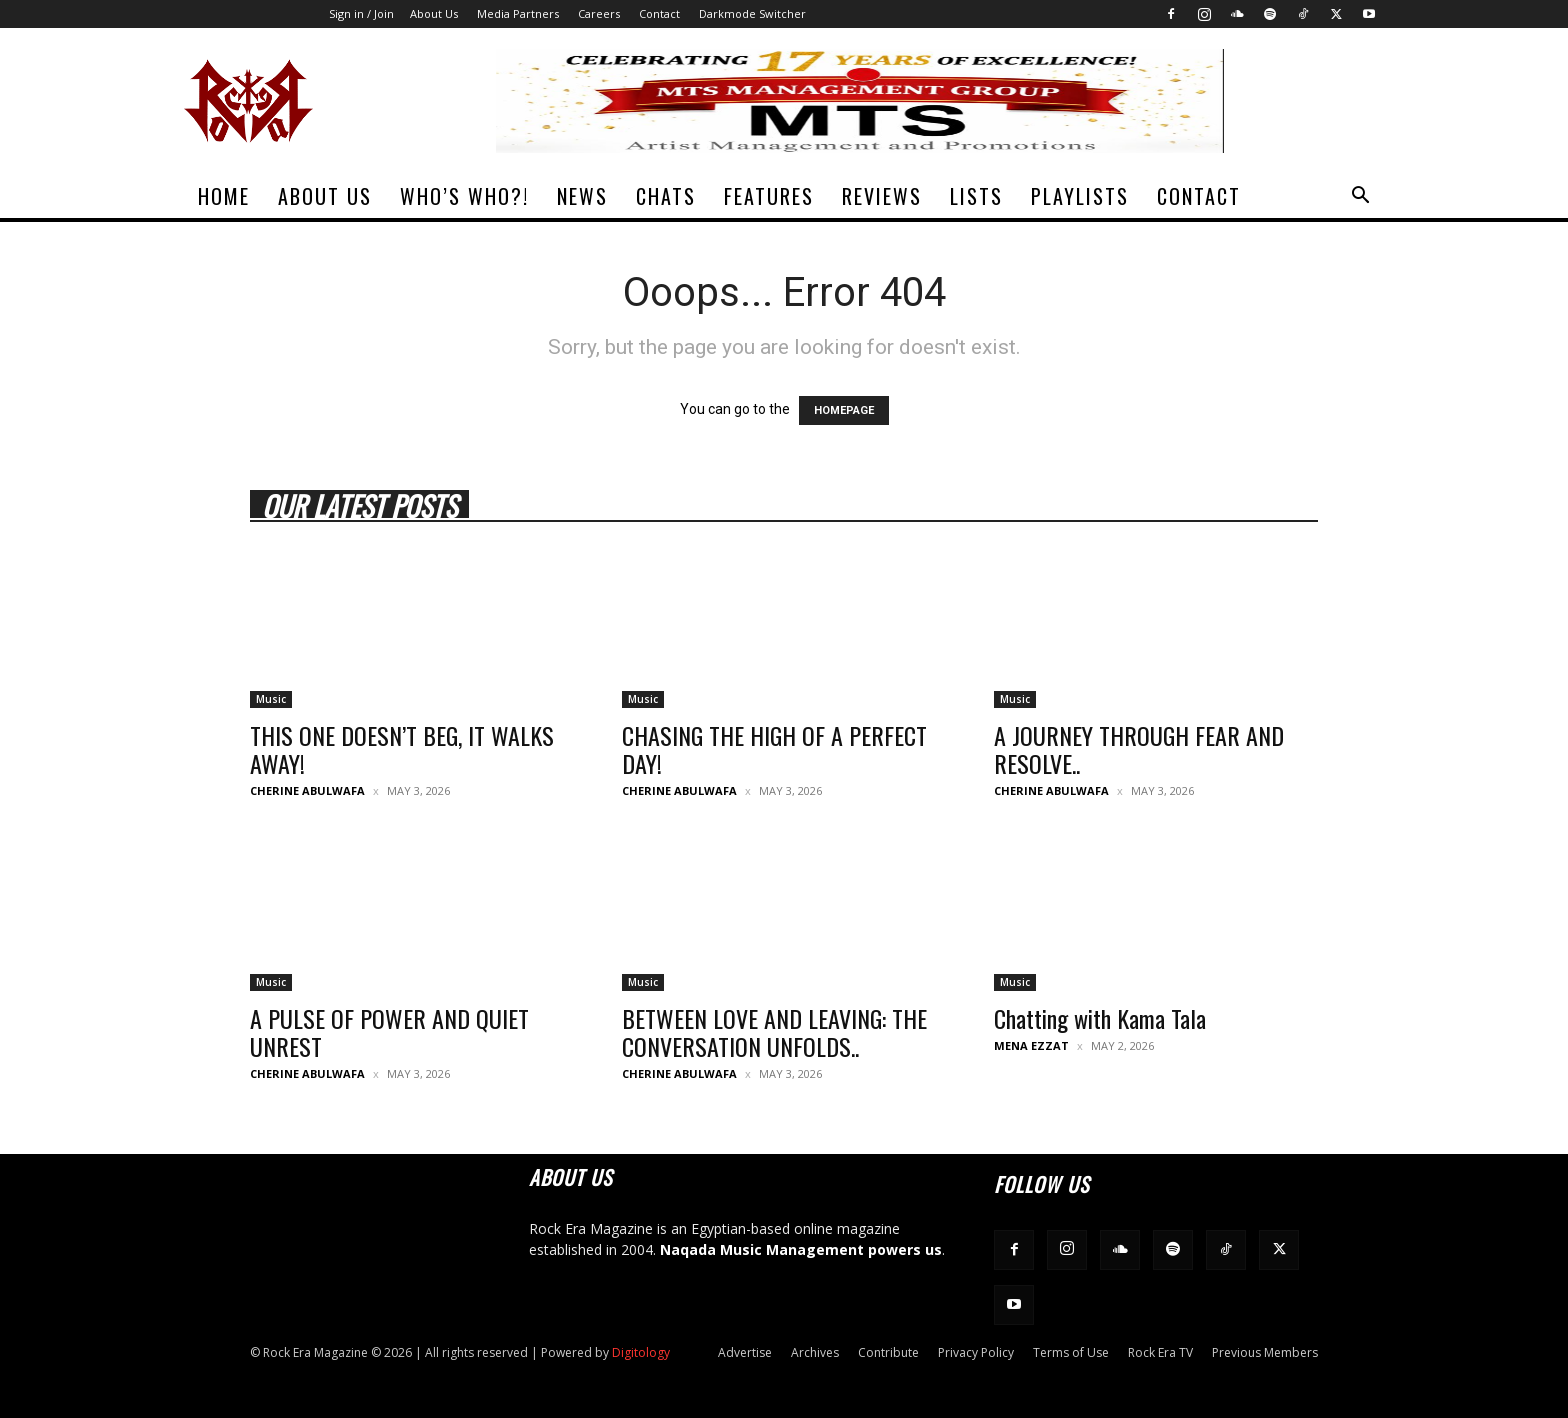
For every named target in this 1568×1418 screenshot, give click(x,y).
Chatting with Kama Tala (1100, 1018)
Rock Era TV (1160, 1352)
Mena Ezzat (1031, 1045)
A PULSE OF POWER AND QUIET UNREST (389, 1032)
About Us (434, 13)
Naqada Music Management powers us (801, 1249)
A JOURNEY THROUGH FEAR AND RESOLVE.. (1139, 749)
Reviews (882, 196)
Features (769, 196)
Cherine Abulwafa (307, 790)
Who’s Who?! (464, 196)
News (582, 196)
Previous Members (1265, 1352)
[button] (1360, 197)
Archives (815, 1352)
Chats (666, 196)
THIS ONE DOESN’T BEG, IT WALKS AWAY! (402, 749)
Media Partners (518, 13)
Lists (976, 196)
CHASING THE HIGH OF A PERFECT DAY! (774, 749)
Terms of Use (1071, 1352)
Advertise (745, 1352)
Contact (659, 13)
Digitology (641, 1352)
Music (271, 699)
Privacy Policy (976, 1352)
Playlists (1080, 196)
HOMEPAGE (844, 410)
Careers (599, 13)
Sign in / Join (361, 13)
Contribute (888, 1352)
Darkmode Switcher (752, 13)
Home (224, 196)
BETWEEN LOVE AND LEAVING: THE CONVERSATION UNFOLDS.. (774, 1032)
